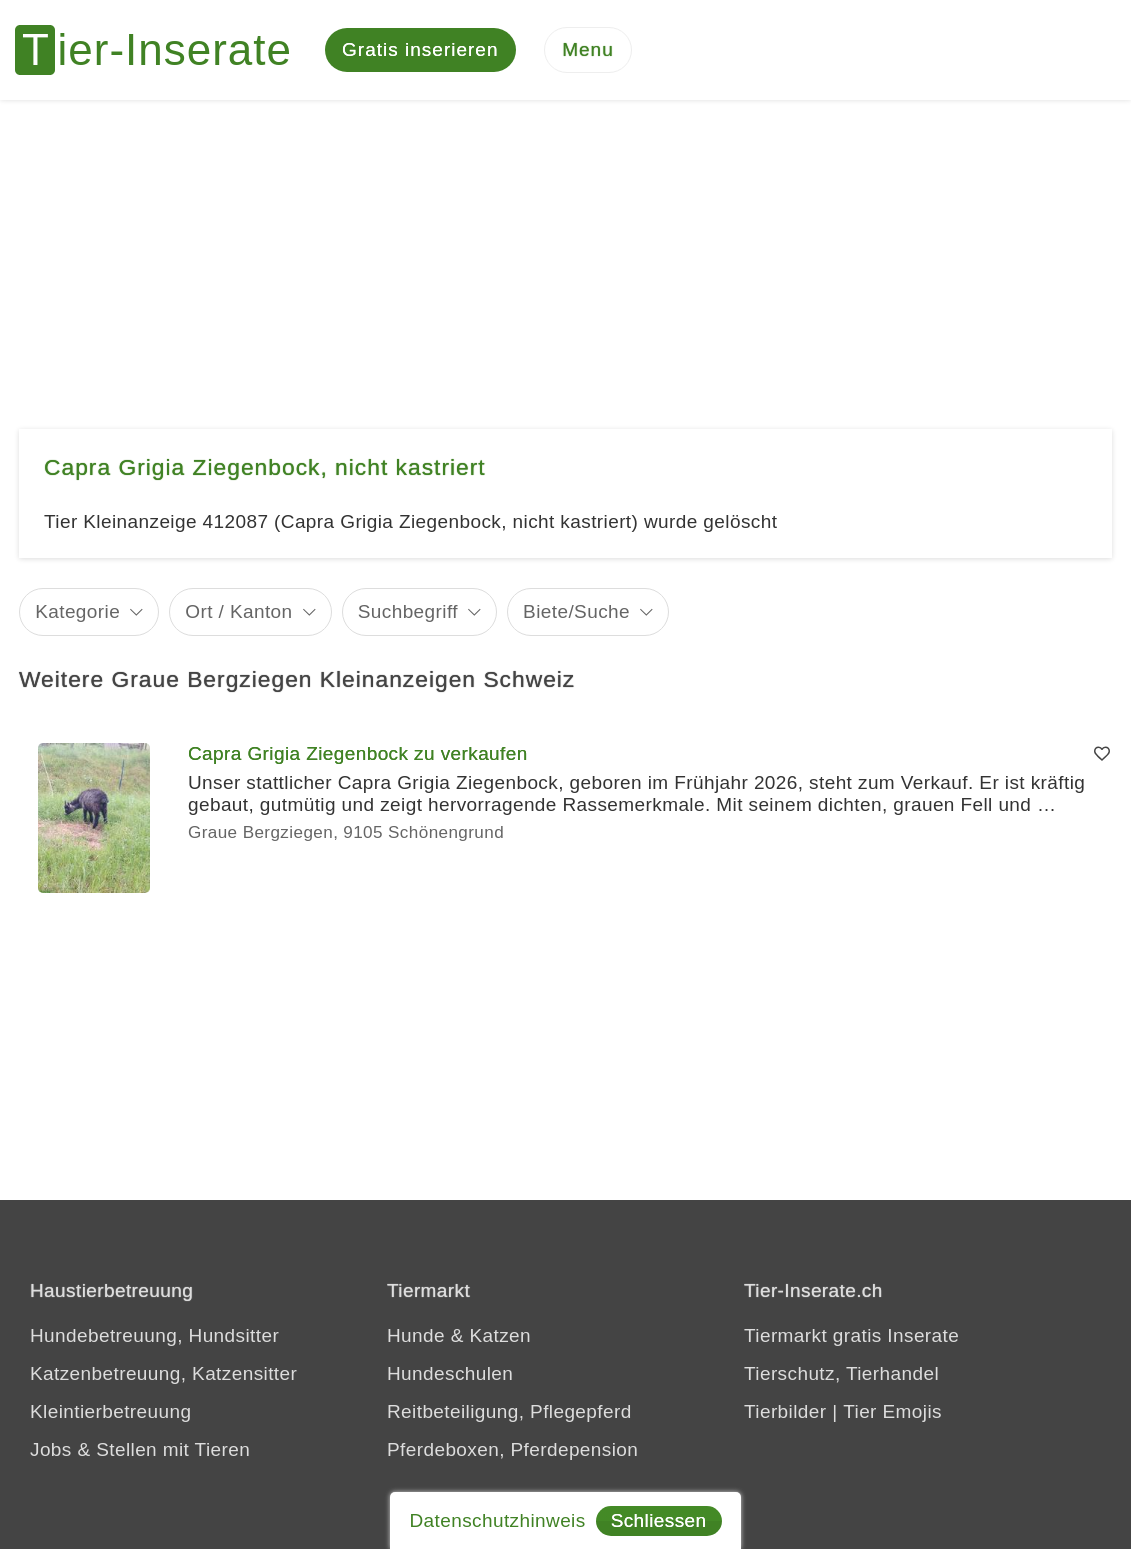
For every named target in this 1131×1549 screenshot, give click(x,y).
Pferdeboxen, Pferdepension (512, 1449)
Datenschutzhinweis (497, 1520)
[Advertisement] (565, 250)
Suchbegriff (408, 611)
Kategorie (77, 611)
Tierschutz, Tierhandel (841, 1373)
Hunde (416, 1335)
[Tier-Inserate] (165, 50)
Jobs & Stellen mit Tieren (140, 1449)
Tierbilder (785, 1411)
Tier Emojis (892, 1411)
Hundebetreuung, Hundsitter (154, 1335)
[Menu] (588, 50)
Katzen (500, 1335)
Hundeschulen (450, 1373)
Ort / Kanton (238, 611)
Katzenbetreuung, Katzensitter (163, 1373)
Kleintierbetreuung (110, 1411)
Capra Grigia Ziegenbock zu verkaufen (358, 753)
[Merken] (1102, 754)
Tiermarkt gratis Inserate (851, 1335)
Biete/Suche (576, 611)
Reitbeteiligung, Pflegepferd (509, 1411)
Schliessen (659, 1520)
